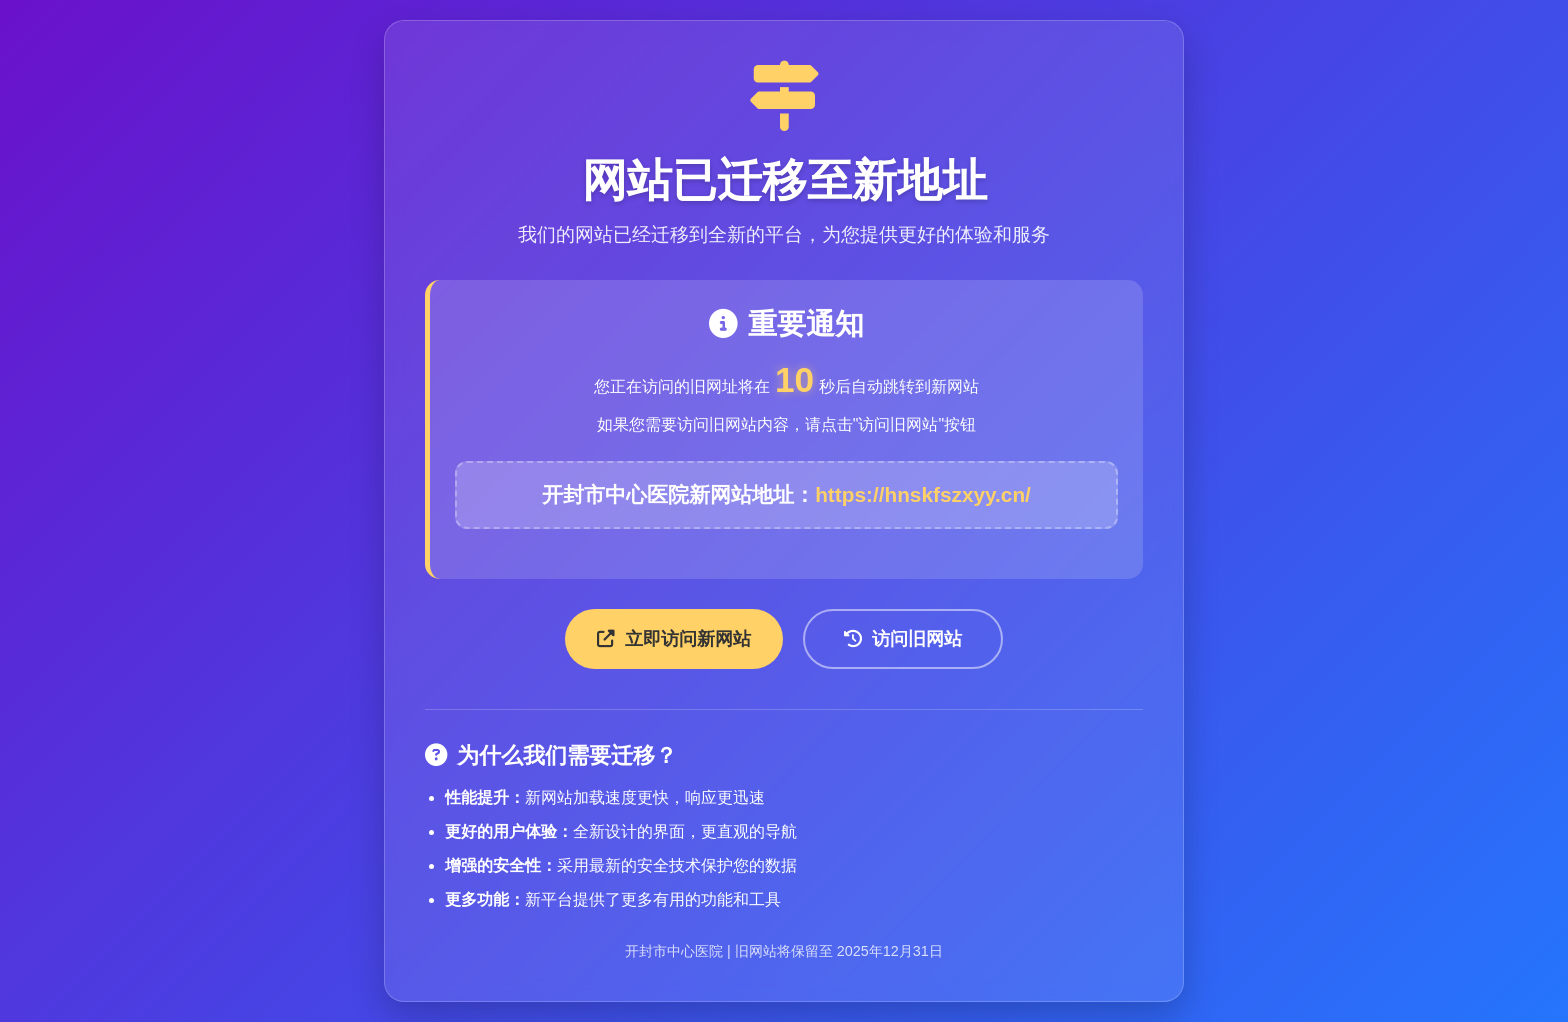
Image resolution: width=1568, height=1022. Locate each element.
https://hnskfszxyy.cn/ (923, 494)
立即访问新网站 (674, 639)
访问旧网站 (903, 639)
